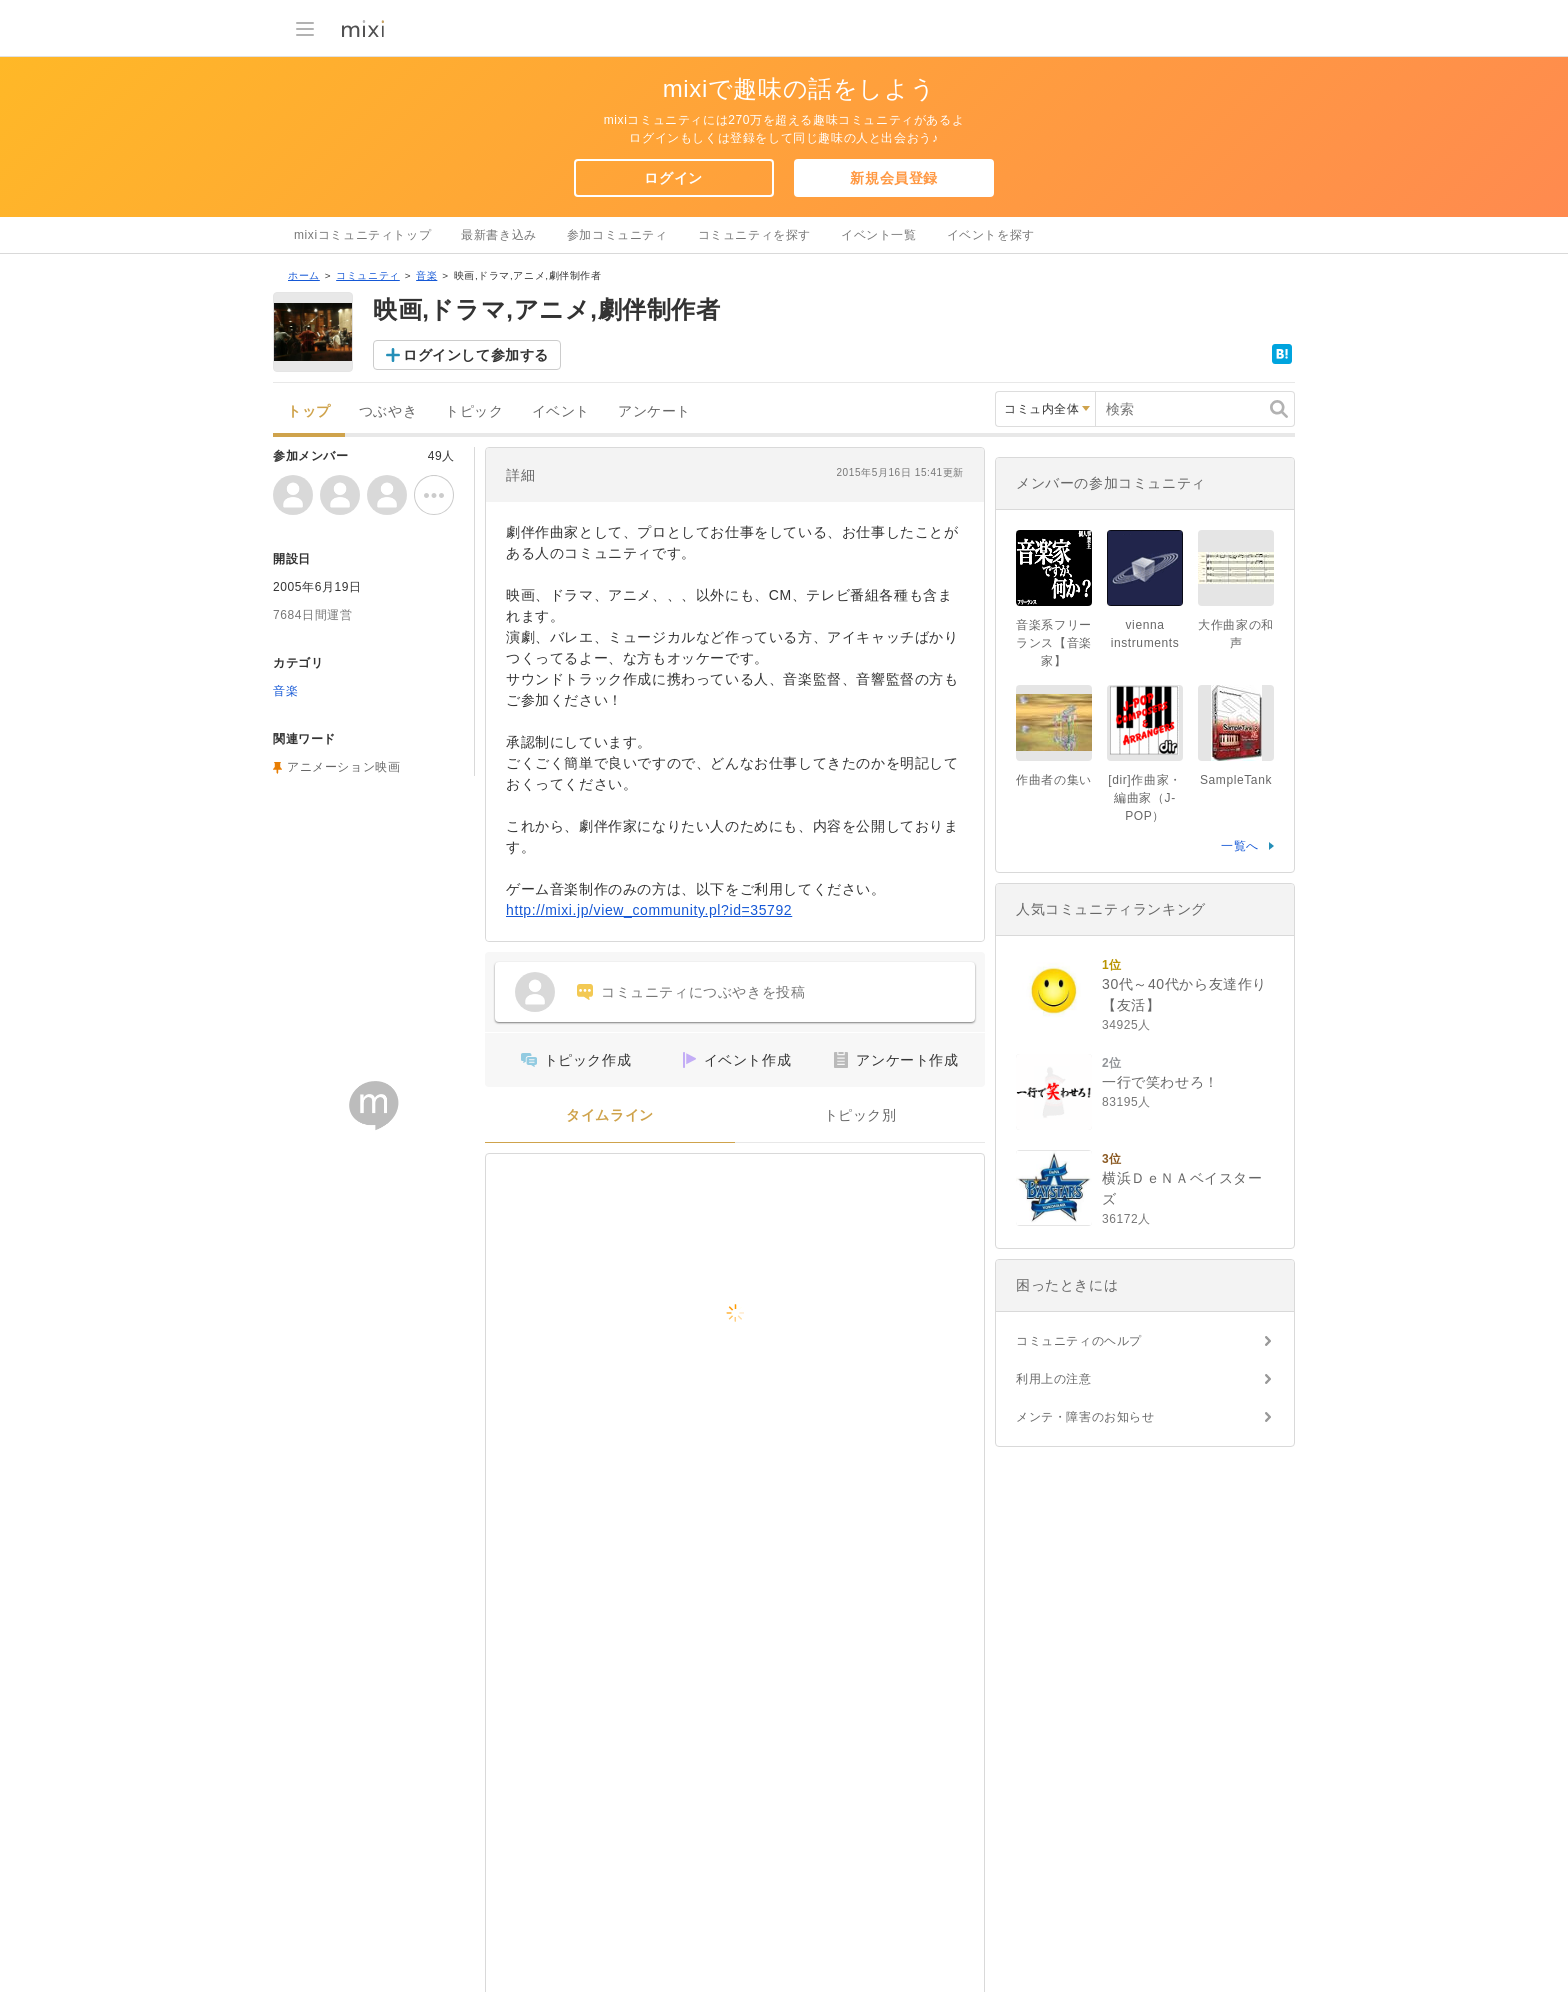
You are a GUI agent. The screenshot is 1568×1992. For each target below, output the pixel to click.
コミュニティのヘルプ (1079, 1341)
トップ (309, 411)
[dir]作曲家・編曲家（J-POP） (1144, 798)
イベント (561, 411)
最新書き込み (499, 235)
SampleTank (1236, 780)
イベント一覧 (879, 235)
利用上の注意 (1054, 1379)
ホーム (304, 275)
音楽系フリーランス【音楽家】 (1054, 643)
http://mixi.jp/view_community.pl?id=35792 (649, 910)
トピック (474, 411)
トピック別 (860, 1115)
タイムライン (610, 1115)
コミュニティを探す (754, 235)
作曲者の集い (1054, 780)
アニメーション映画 (343, 767)
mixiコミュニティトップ (362, 235)
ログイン (673, 178)
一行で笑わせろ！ (1160, 1082)
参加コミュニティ (617, 235)
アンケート (654, 411)
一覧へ (1240, 846)
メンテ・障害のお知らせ (1085, 1417)
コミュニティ (368, 275)
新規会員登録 (894, 178)
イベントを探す (991, 235)
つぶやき (388, 411)
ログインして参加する (476, 355)
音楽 (426, 275)
